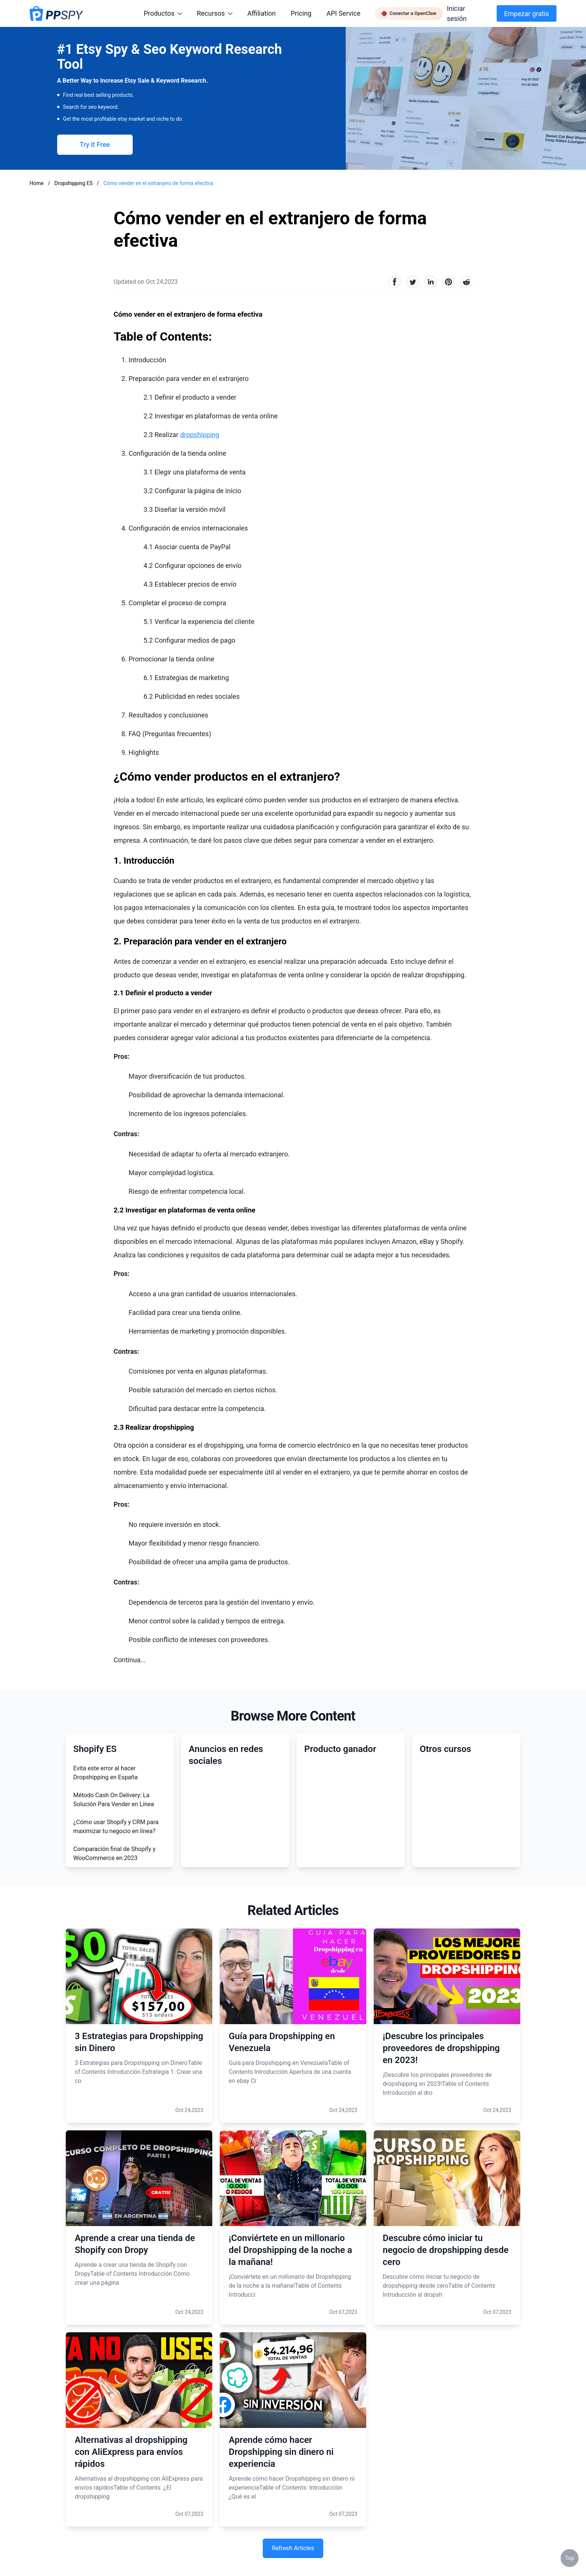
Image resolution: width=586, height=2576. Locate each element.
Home (37, 183)
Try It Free (95, 144)
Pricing (301, 13)
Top (569, 2558)
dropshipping (199, 435)
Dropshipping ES (74, 183)
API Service (343, 13)
